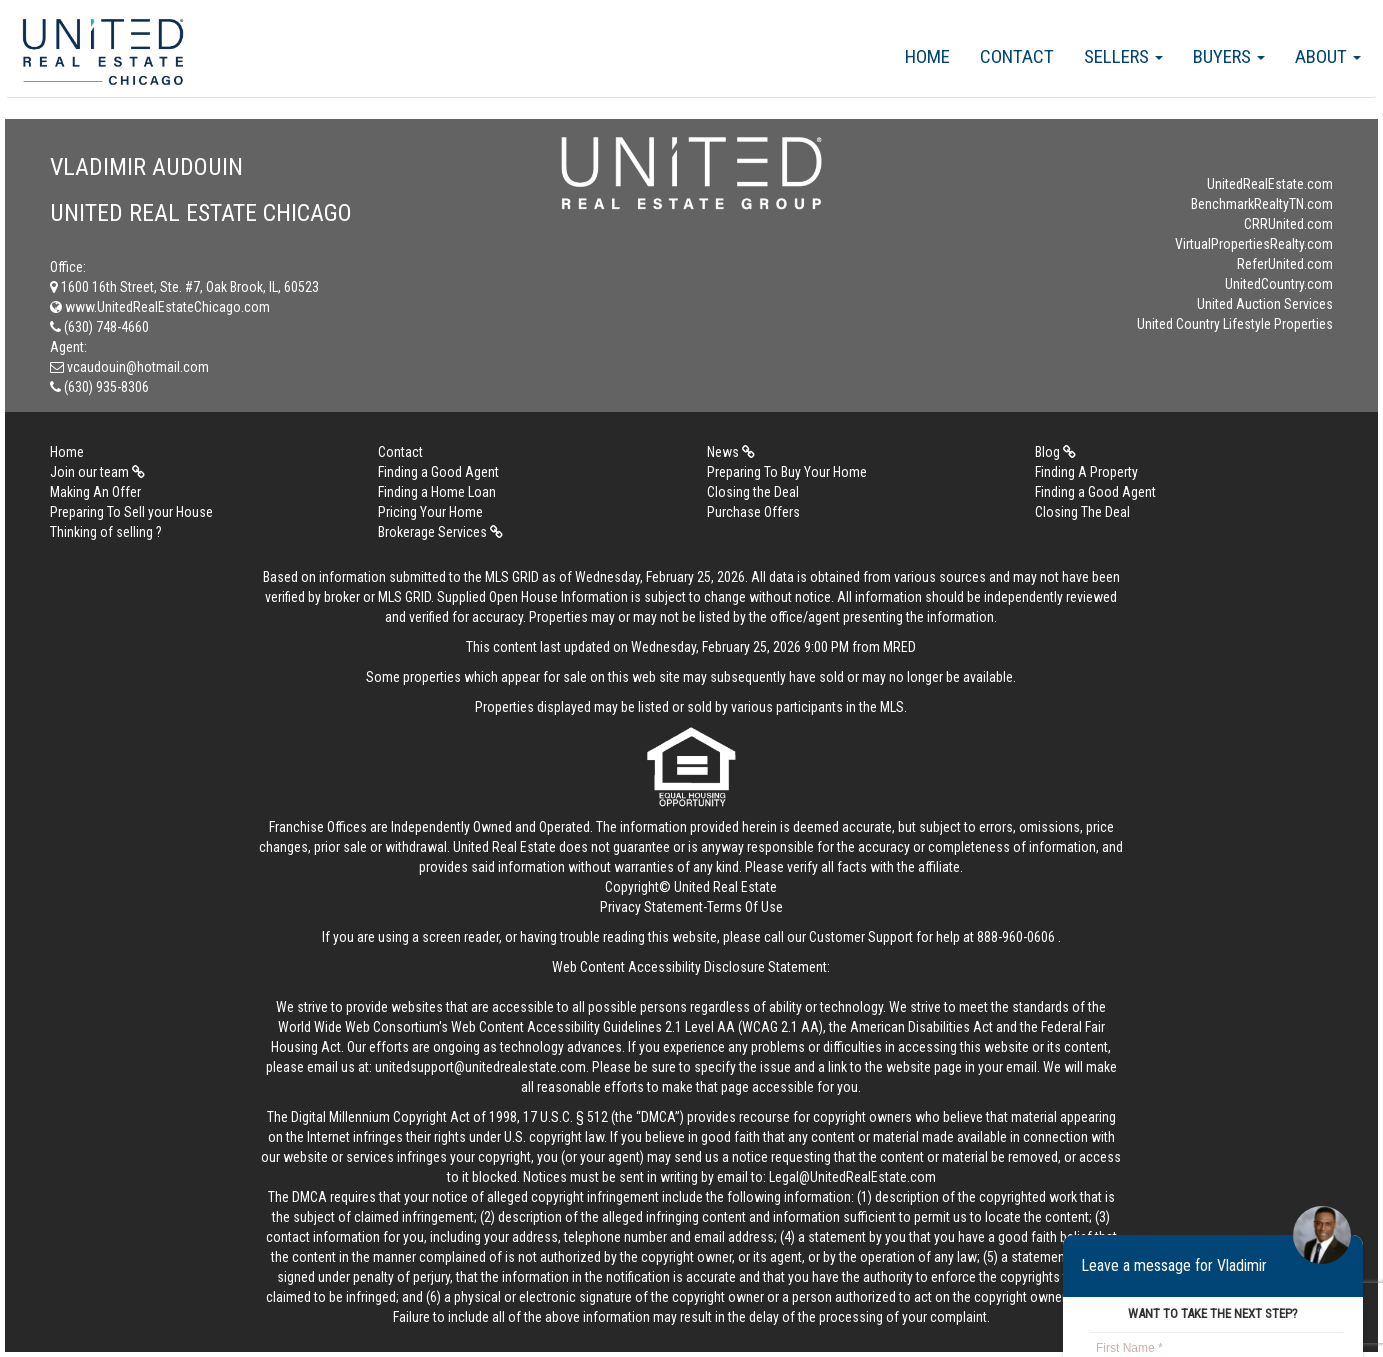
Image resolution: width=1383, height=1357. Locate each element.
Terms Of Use (745, 907)
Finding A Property (1086, 472)
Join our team (97, 472)
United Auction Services (1265, 304)
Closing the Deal (753, 492)
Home (927, 56)
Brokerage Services (440, 532)
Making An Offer (95, 492)
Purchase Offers (753, 512)
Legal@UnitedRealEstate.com (852, 1177)
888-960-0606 (1016, 937)
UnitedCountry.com (1279, 284)
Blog (1055, 452)
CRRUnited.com (1288, 224)
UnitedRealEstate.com (1270, 184)
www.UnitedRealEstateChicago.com (160, 307)
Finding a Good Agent (438, 472)
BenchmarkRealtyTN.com (1262, 204)
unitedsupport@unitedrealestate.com (480, 1067)
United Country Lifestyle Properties (1235, 324)
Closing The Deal (1082, 512)
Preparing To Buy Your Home (787, 472)
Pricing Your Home (430, 512)
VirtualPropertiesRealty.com (1254, 244)
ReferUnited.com (1285, 264)
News (731, 452)
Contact (1017, 56)
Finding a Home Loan (437, 492)
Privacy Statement (651, 907)
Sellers (1123, 56)
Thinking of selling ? (106, 532)
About (1328, 56)
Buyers (1229, 56)
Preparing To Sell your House (131, 512)
